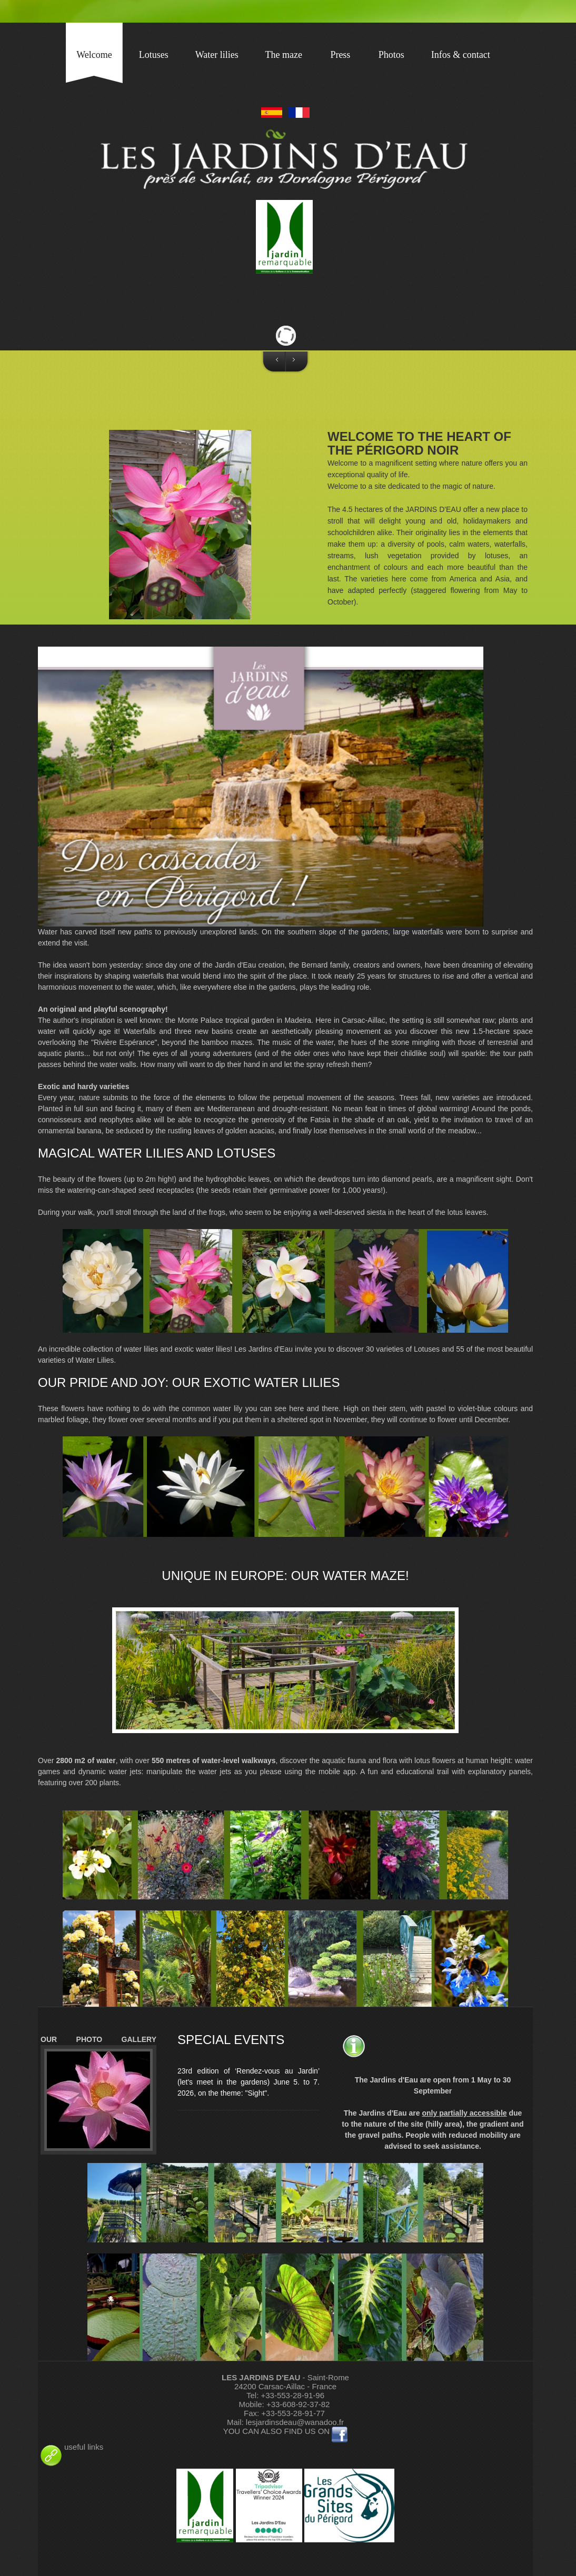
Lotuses (153, 54)
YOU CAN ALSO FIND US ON (277, 2431)
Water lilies (217, 54)
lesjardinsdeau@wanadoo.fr (295, 2422)
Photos (391, 54)
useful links (70, 2446)
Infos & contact (460, 54)
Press (340, 54)
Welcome (94, 54)
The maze (283, 54)
